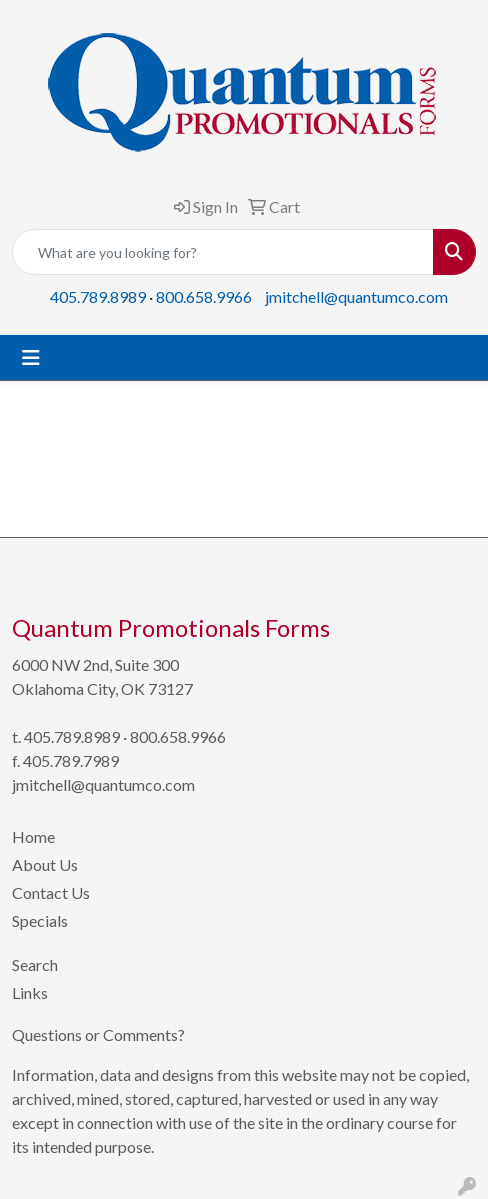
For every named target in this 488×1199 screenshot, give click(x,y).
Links (30, 992)
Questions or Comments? (98, 1034)
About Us (45, 864)
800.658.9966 (204, 296)
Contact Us (51, 892)
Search (35, 964)
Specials (40, 920)
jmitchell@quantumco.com (356, 296)
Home (33, 836)
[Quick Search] (223, 252)
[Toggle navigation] (31, 357)
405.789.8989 (98, 296)
